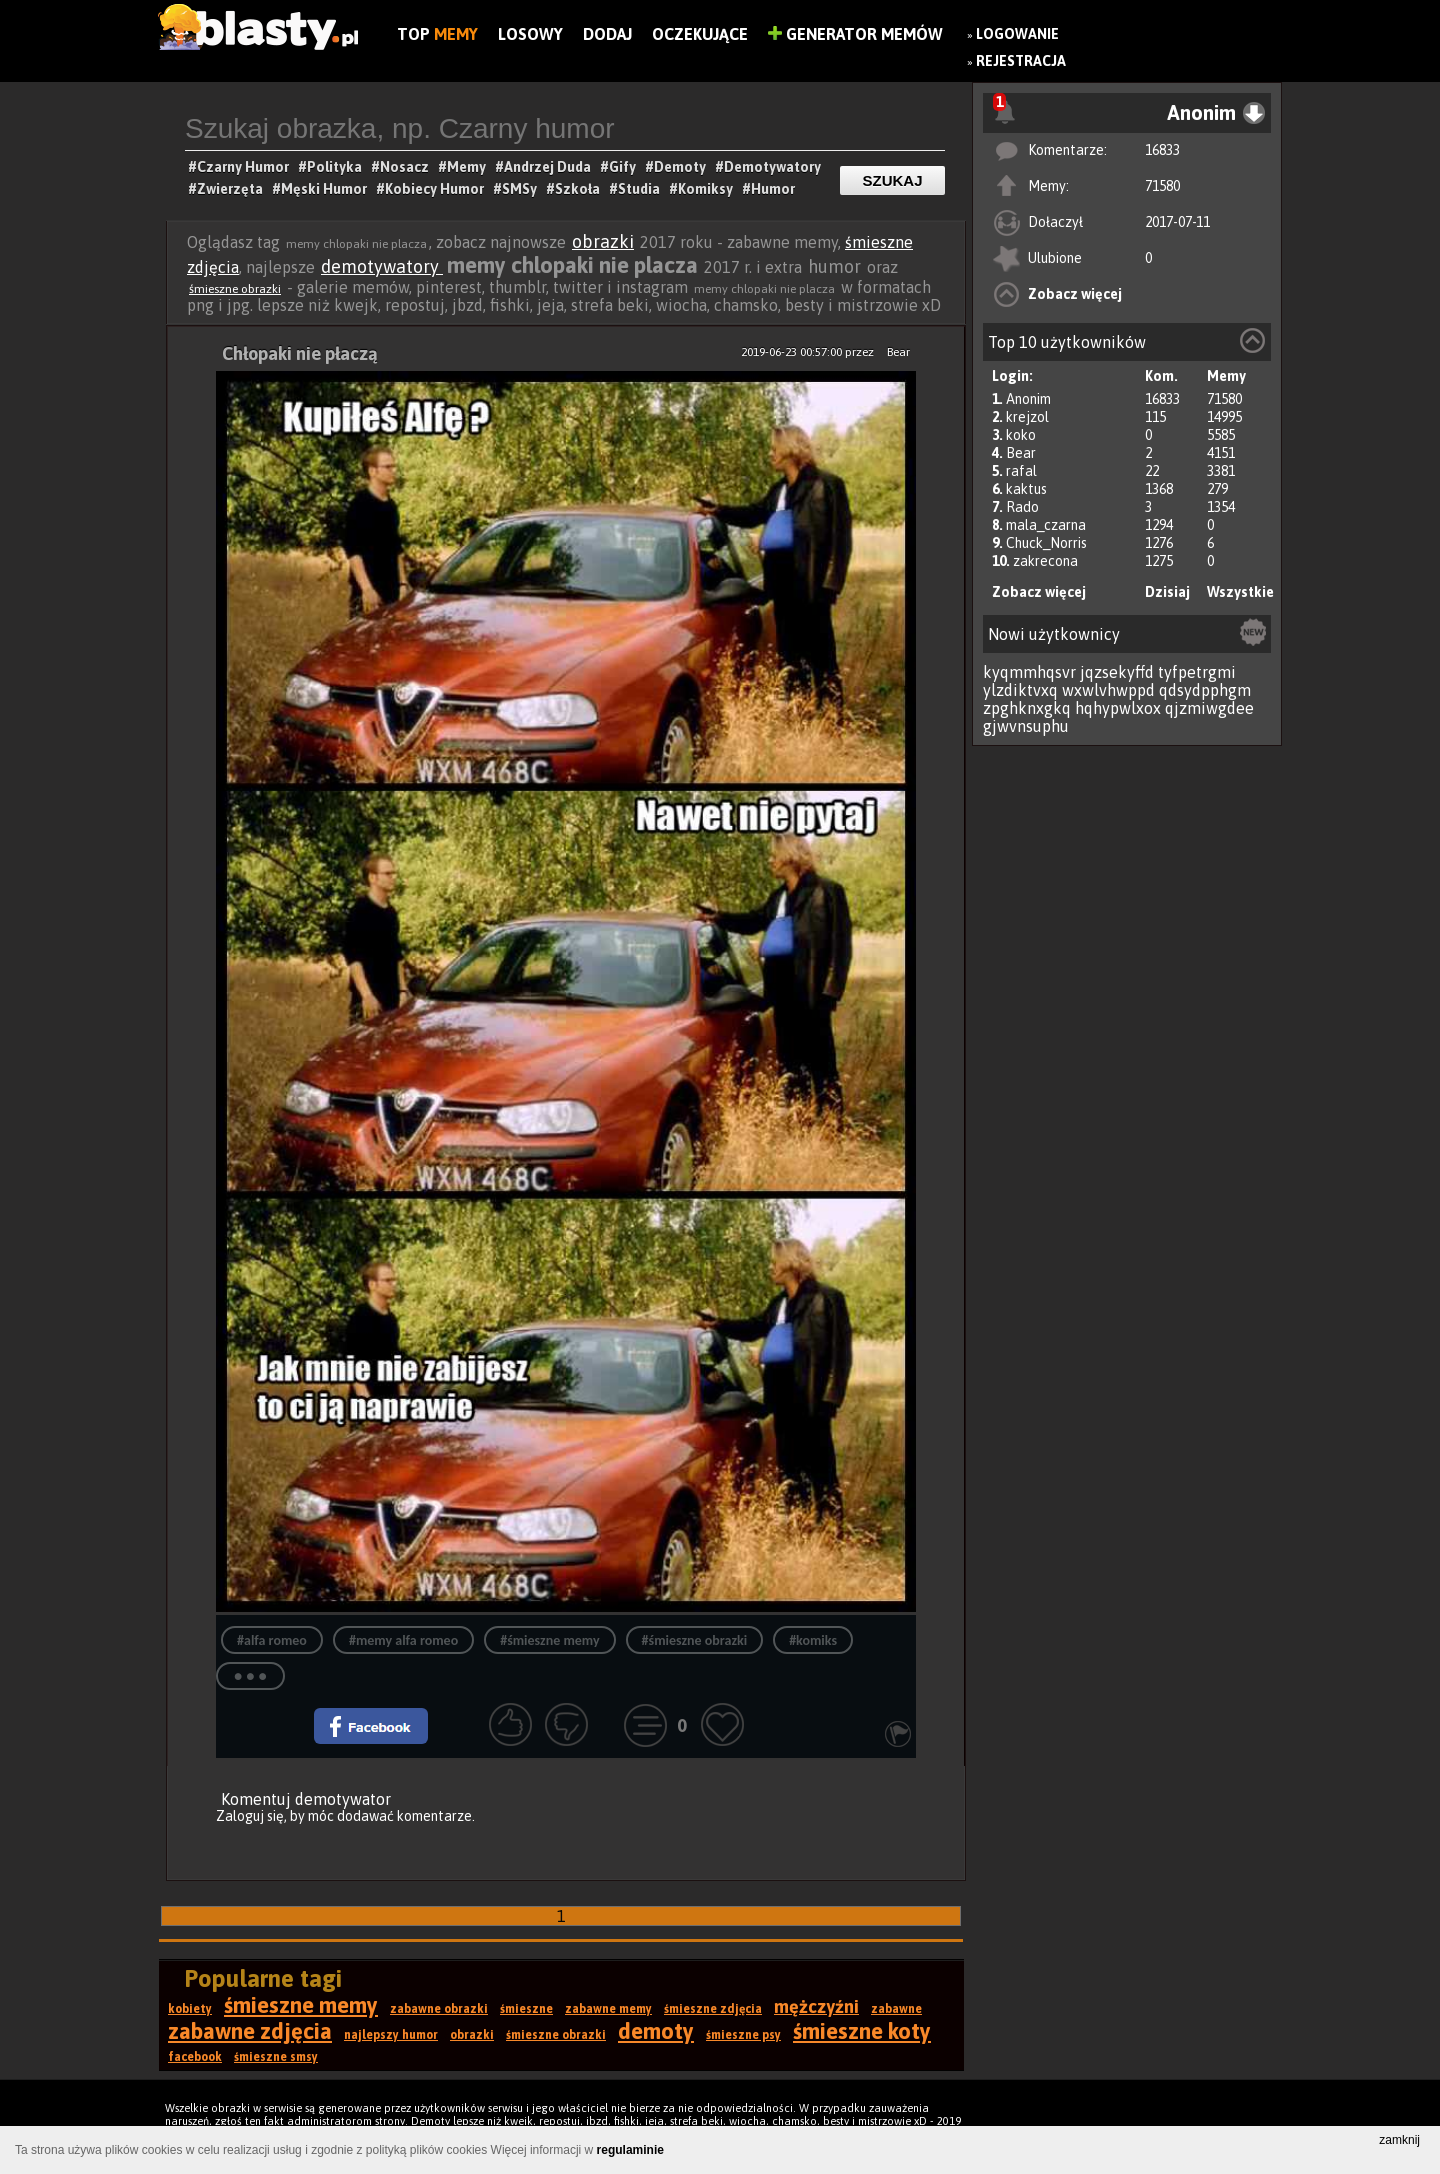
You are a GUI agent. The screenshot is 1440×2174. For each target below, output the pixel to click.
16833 (1162, 150)
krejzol (1027, 417)
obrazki (603, 241)
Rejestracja (1021, 61)
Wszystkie (1240, 592)
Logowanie (1017, 34)
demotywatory (382, 266)
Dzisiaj (1167, 592)
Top (437, 34)
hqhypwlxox (1118, 708)
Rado (1022, 507)
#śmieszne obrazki (695, 1640)
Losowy (530, 34)
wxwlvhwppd (1108, 690)
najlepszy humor (391, 2035)
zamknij (1399, 2140)
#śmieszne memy (549, 1640)
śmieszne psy (743, 2035)
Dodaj (607, 34)
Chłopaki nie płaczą (300, 353)
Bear (1021, 453)
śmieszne (526, 2009)
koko (1021, 435)
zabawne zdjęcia (250, 2031)
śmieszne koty (862, 2031)
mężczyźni (816, 2006)
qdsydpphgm (1205, 690)
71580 (1162, 186)
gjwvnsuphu (1026, 726)
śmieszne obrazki (235, 289)
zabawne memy (608, 2009)
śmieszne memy (301, 2005)
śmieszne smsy (276, 2057)
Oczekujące (700, 34)
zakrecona (1045, 561)
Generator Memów (855, 34)
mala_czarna (1046, 525)
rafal (1021, 471)
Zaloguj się (250, 1816)
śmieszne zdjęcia (713, 2009)
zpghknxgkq (1027, 708)
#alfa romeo (272, 1640)
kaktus (1026, 489)
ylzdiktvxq (1020, 690)
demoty (656, 2031)
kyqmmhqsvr (1029, 672)
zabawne (896, 2009)
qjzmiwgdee (1209, 708)
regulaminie (630, 2150)
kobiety (190, 2009)
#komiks (813, 1640)
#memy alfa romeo (403, 1640)
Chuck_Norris (1046, 543)
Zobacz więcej (1075, 294)
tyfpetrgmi (1197, 672)
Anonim (1028, 399)
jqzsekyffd (1117, 672)
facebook (195, 2057)
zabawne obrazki (439, 2009)
